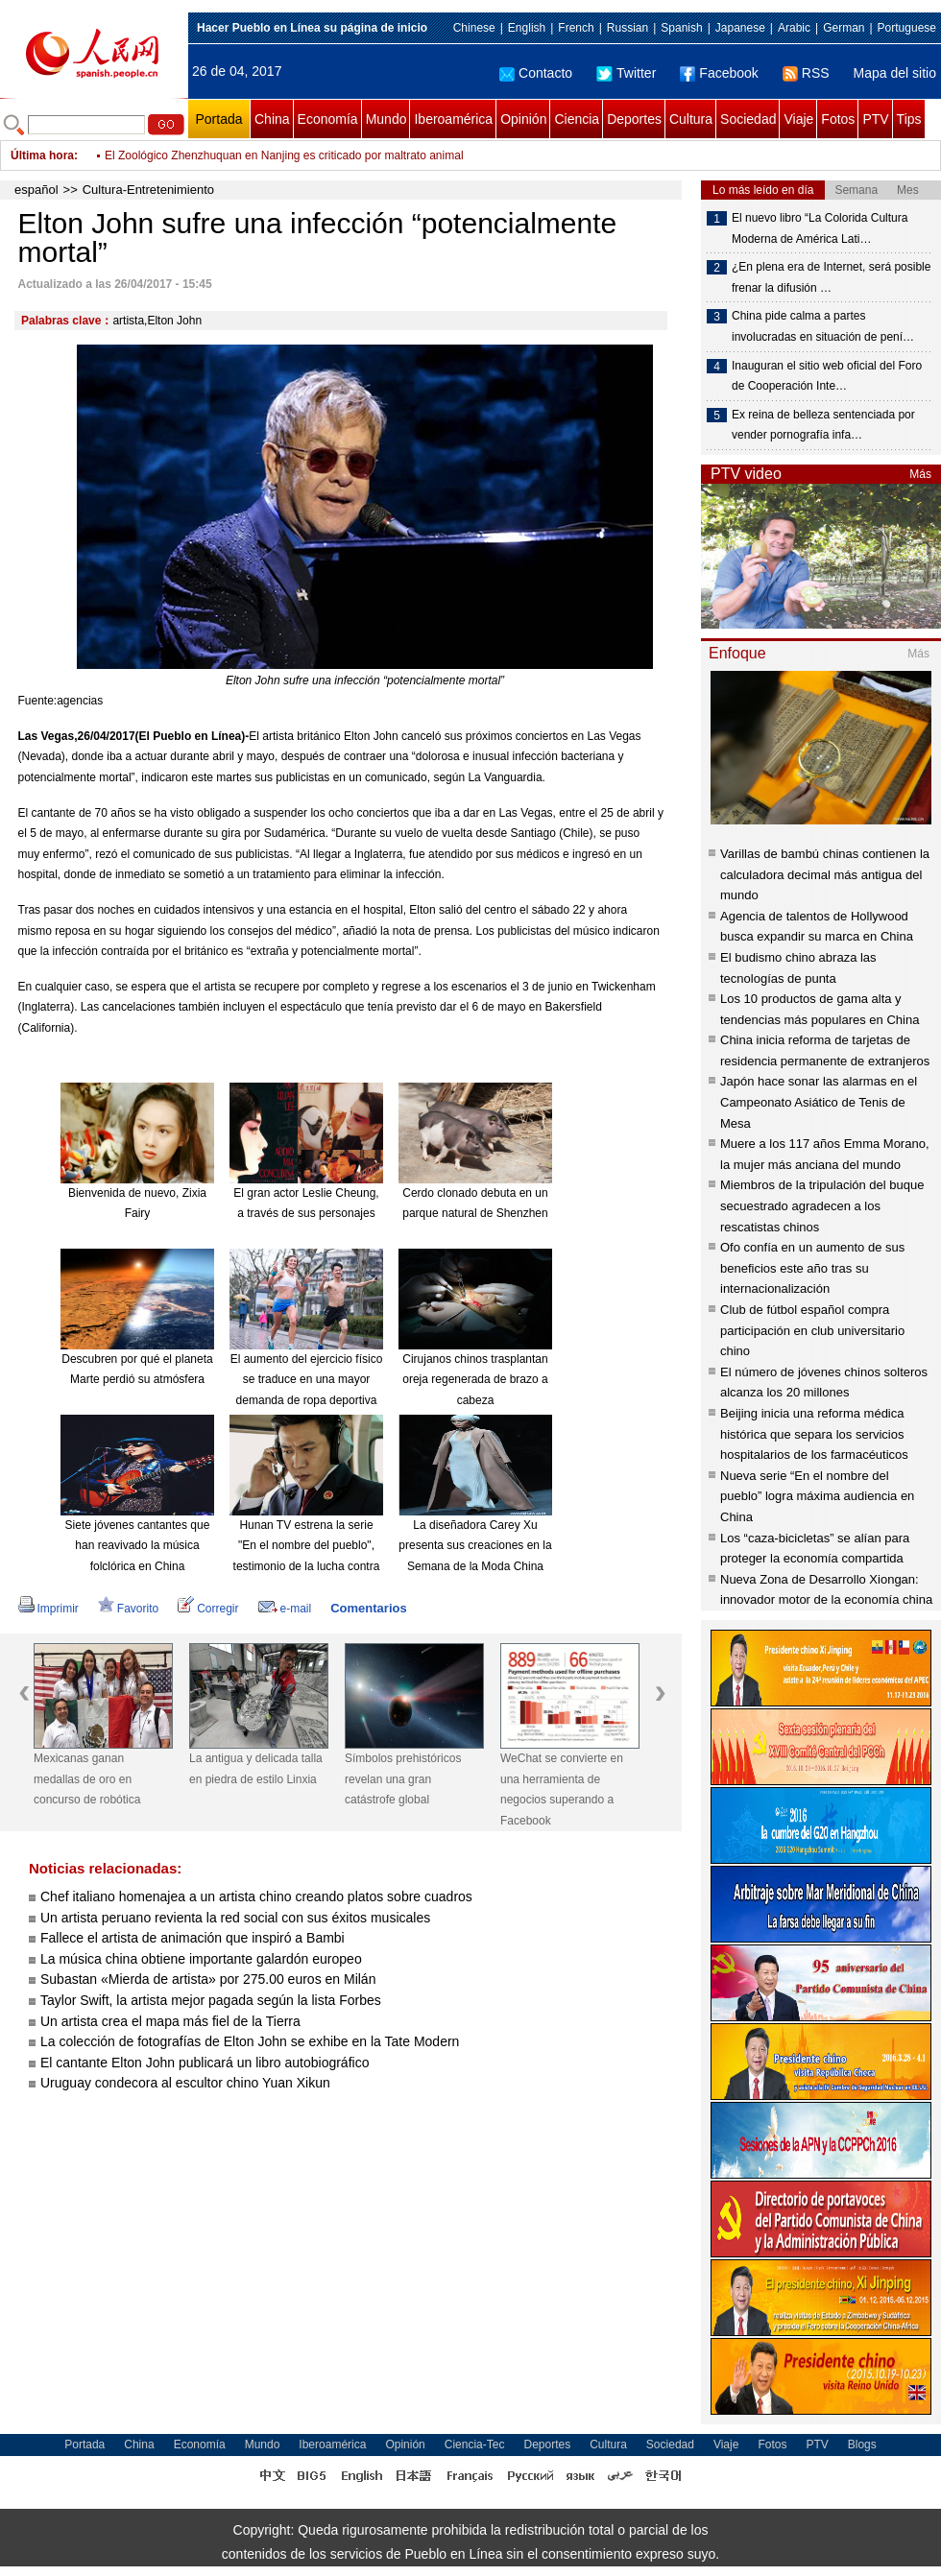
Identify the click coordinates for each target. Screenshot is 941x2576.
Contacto (535, 73)
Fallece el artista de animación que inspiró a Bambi (192, 1937)
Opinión (523, 119)
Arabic (794, 28)
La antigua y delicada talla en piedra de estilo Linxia (256, 1769)
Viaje (798, 119)
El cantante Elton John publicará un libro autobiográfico (204, 2062)
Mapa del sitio (895, 73)
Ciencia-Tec (475, 2444)
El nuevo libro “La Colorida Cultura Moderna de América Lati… (819, 228)
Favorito (128, 1608)
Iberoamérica (453, 119)
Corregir (208, 1608)
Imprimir (48, 1608)
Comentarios (368, 1608)
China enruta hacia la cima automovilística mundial (234, 142)
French (575, 28)
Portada (218, 119)
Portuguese (907, 28)
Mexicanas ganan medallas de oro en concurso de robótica (87, 1779)
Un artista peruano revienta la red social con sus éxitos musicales (235, 1917)
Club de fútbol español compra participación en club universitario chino (812, 1330)
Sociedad (748, 119)
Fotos (838, 119)
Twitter (626, 73)
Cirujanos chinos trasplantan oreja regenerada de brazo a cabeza (474, 1379)
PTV (875, 119)
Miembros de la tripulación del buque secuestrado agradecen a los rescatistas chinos (822, 1205)
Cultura (690, 119)
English (526, 28)
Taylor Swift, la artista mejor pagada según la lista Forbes (210, 2000)
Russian (627, 28)
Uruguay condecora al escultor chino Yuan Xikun (185, 2082)
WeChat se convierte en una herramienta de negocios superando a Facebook (561, 1789)
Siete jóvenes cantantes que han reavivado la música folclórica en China (137, 1545)
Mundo (386, 119)
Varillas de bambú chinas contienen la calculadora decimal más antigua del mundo (824, 874)
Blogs (862, 2444)
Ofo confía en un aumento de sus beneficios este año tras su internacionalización (812, 1268)
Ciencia (576, 119)
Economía (328, 119)
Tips (909, 119)
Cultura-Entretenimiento (148, 189)
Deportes (634, 119)
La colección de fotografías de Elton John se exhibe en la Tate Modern (249, 2041)
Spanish (681, 28)
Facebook (719, 73)
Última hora (42, 155)
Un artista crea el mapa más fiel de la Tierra (170, 2021)
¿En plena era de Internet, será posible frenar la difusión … (831, 277)
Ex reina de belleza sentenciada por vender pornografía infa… (823, 425)
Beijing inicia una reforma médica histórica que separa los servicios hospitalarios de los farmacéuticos (814, 1434)
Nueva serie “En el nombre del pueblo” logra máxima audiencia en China (817, 1496)
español (36, 189)
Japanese (740, 28)
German (843, 28)
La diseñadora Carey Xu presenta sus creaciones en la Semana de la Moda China (474, 1545)
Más (920, 474)
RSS (806, 73)
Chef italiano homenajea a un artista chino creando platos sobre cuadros (256, 1896)
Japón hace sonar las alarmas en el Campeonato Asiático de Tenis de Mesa (818, 1102)
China (272, 119)
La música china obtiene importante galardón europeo (201, 1959)
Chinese (474, 28)
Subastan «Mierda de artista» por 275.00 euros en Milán (207, 1979)
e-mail (285, 1608)
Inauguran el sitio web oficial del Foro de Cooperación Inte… (827, 376)
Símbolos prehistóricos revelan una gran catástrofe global (403, 1779)
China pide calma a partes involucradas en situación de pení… (823, 326)
